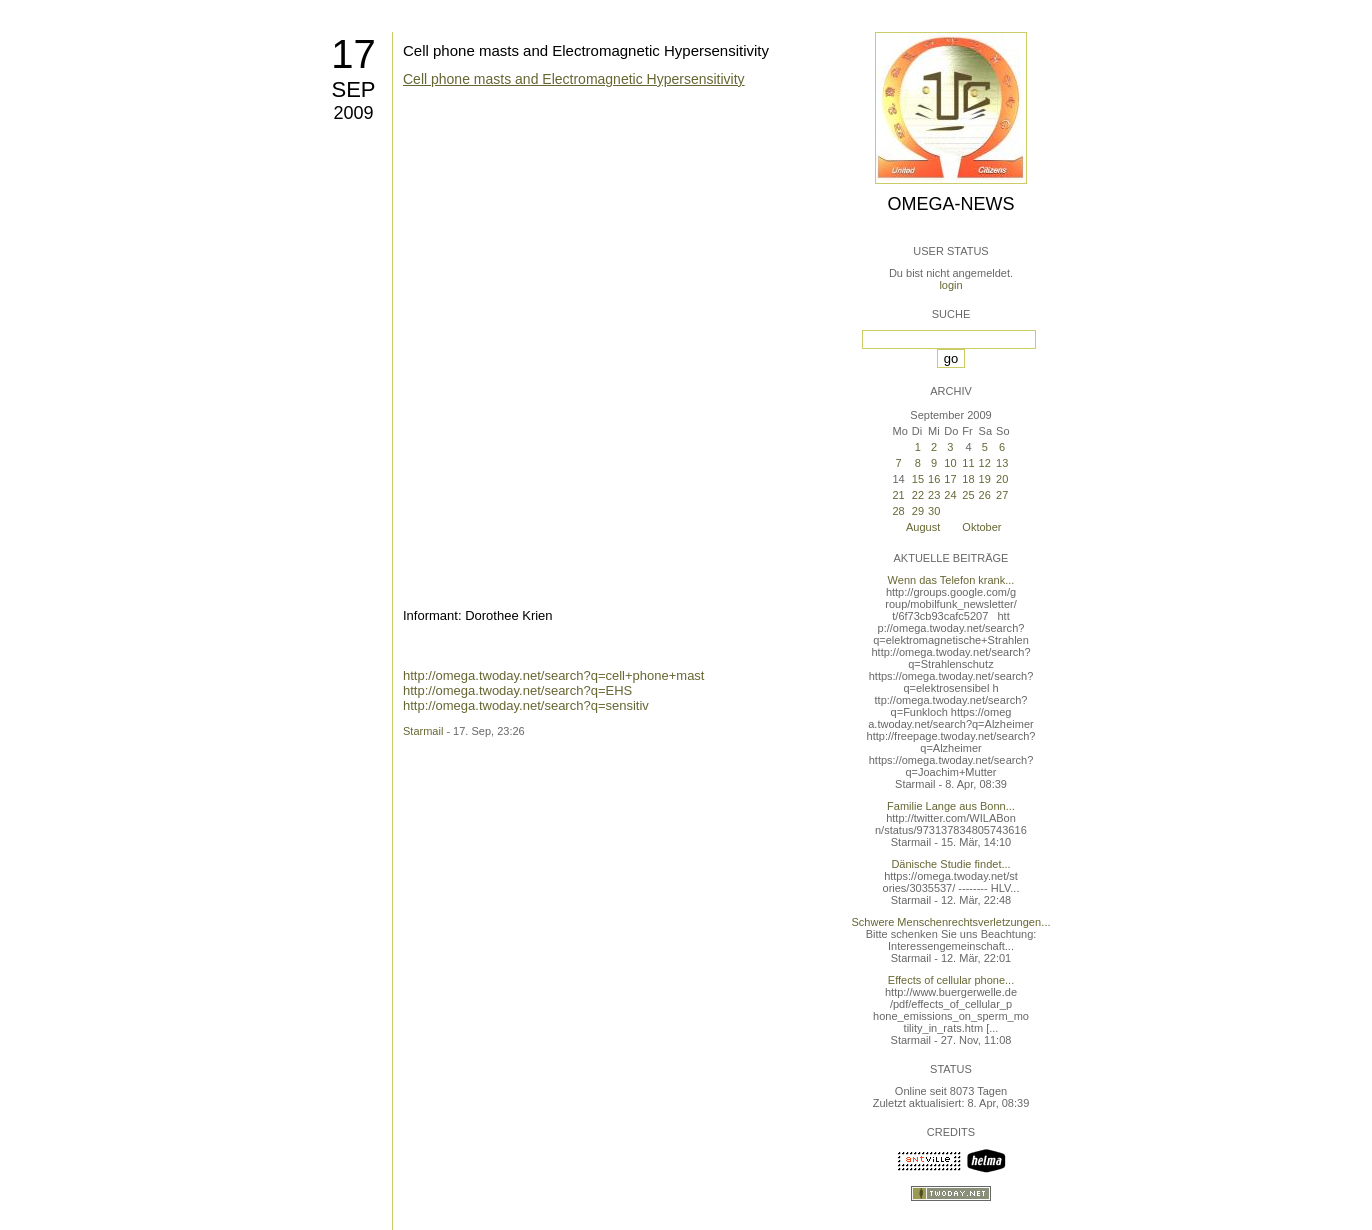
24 (950, 495)
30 (934, 511)
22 (918, 495)
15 (918, 479)
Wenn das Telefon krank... (951, 580)
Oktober (981, 527)
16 (934, 479)
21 (898, 495)
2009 (353, 113)
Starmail (423, 731)
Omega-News (950, 204)
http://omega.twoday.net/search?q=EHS (517, 690)
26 (985, 495)
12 (985, 463)
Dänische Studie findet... (950, 864)
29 (918, 511)
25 (968, 495)
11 (968, 463)
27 (1002, 495)
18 (968, 479)
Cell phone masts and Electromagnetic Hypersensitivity (586, 50)
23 (934, 495)
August (923, 527)
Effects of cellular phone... (951, 980)
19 (985, 479)
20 (1002, 479)
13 (1002, 463)
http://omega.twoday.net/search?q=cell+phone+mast (553, 675)
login (950, 285)
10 (950, 463)
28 (898, 511)
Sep (353, 89)
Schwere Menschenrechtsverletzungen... (951, 922)
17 (353, 54)
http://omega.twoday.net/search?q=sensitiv (526, 705)
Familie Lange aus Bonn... (951, 806)
